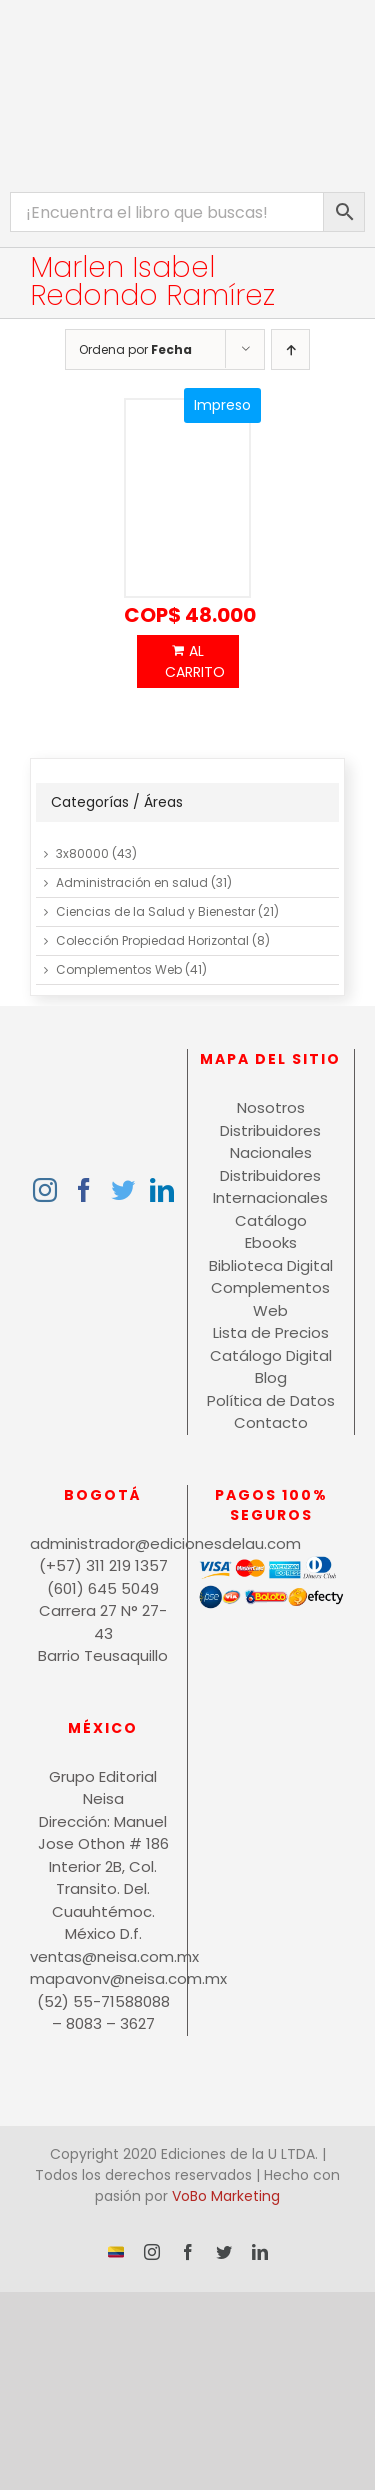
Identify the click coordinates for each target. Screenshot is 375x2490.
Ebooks (271, 1242)
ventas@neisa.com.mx (103, 1956)
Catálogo (271, 1220)
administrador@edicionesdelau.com (103, 1543)
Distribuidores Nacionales (270, 1142)
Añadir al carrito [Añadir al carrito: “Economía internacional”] (188, 661)
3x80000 (82, 853)
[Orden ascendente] (290, 349)
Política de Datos (271, 1400)
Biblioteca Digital (271, 1265)
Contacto (271, 1422)
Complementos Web (119, 969)
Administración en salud (132, 882)
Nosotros (271, 1107)
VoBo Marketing (226, 2196)
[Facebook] (84, 1190)
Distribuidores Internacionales (270, 1187)
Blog (271, 1377)
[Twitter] (123, 1190)
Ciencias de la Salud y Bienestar (155, 911)
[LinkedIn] (162, 1190)
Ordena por (135, 349)
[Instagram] (45, 1190)
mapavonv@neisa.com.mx (103, 1978)
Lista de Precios (271, 1332)
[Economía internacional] (188, 499)
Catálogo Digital (271, 1355)
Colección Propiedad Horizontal (152, 940)
